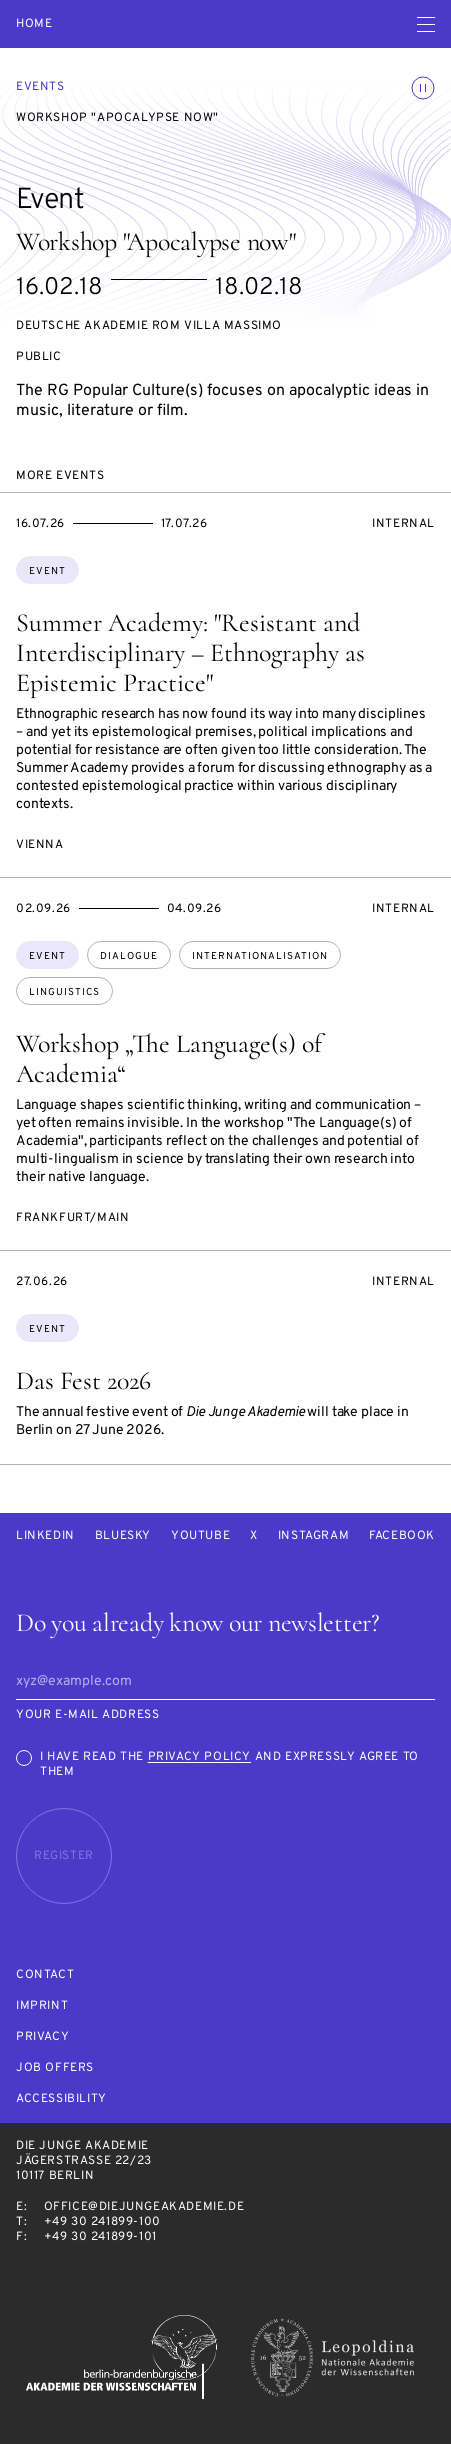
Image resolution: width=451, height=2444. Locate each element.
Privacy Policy (199, 1757)
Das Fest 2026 (83, 1380)
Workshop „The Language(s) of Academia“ (169, 1058)
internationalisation (260, 956)
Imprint (42, 2006)
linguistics (64, 992)
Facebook (402, 1536)
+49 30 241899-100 (102, 2222)
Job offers (55, 2068)
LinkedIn (45, 1536)
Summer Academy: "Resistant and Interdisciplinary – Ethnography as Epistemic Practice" (190, 652)
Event (47, 571)
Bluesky (123, 1536)
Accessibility (61, 2099)
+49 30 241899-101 (100, 2237)
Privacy (42, 2037)
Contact (45, 1975)
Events (40, 87)
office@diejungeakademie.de (144, 2207)
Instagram (313, 1536)
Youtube (200, 1536)
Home (34, 24)
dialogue (129, 956)
